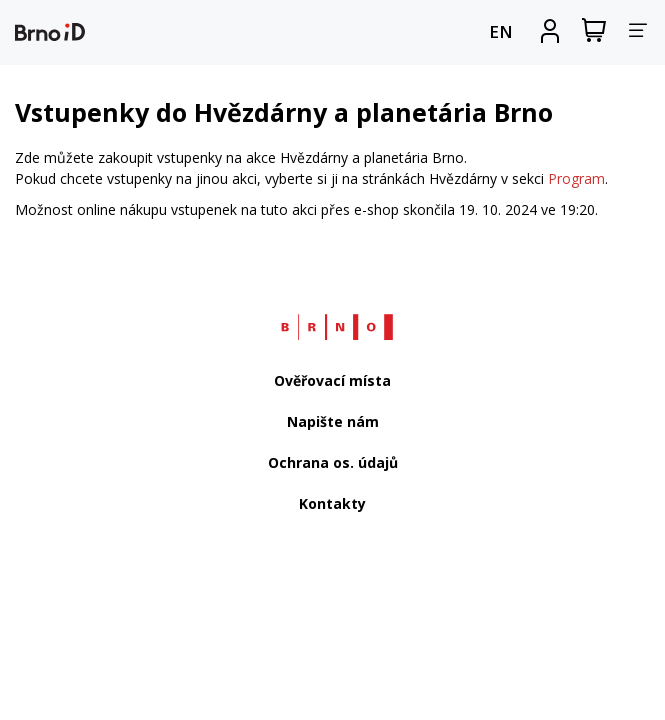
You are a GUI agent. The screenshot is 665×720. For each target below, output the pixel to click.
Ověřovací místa (332, 380)
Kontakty (332, 503)
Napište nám (333, 421)
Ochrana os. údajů (333, 462)
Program (576, 178)
